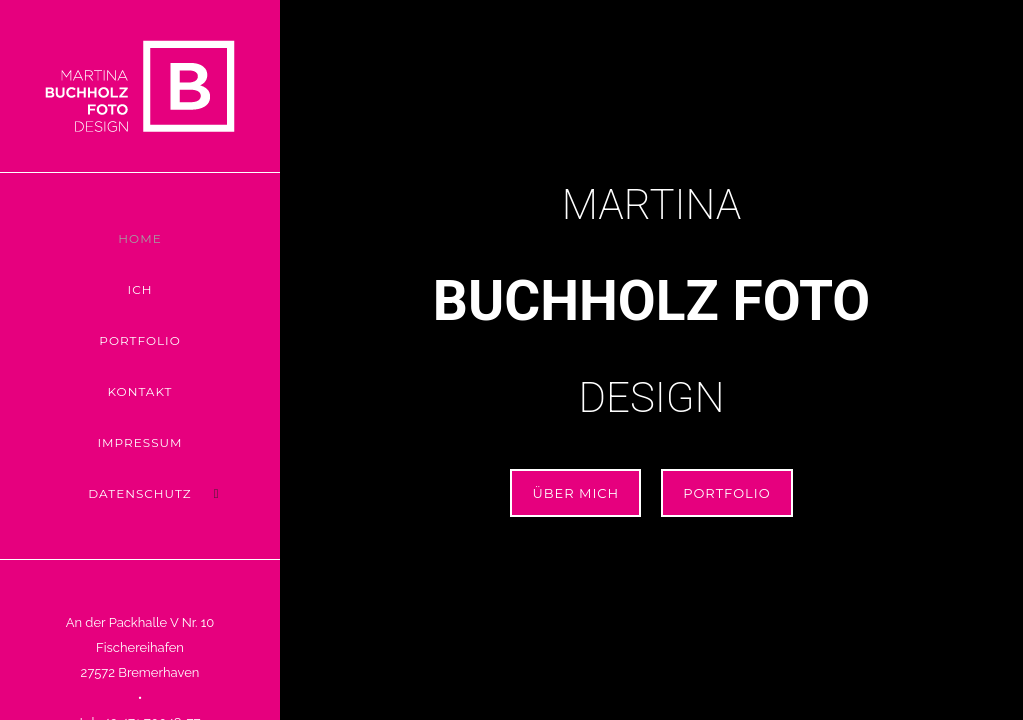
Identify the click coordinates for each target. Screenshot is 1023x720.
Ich (140, 289)
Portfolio (139, 340)
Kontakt (140, 391)
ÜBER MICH (575, 493)
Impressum (139, 442)
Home (139, 238)
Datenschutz (139, 493)
